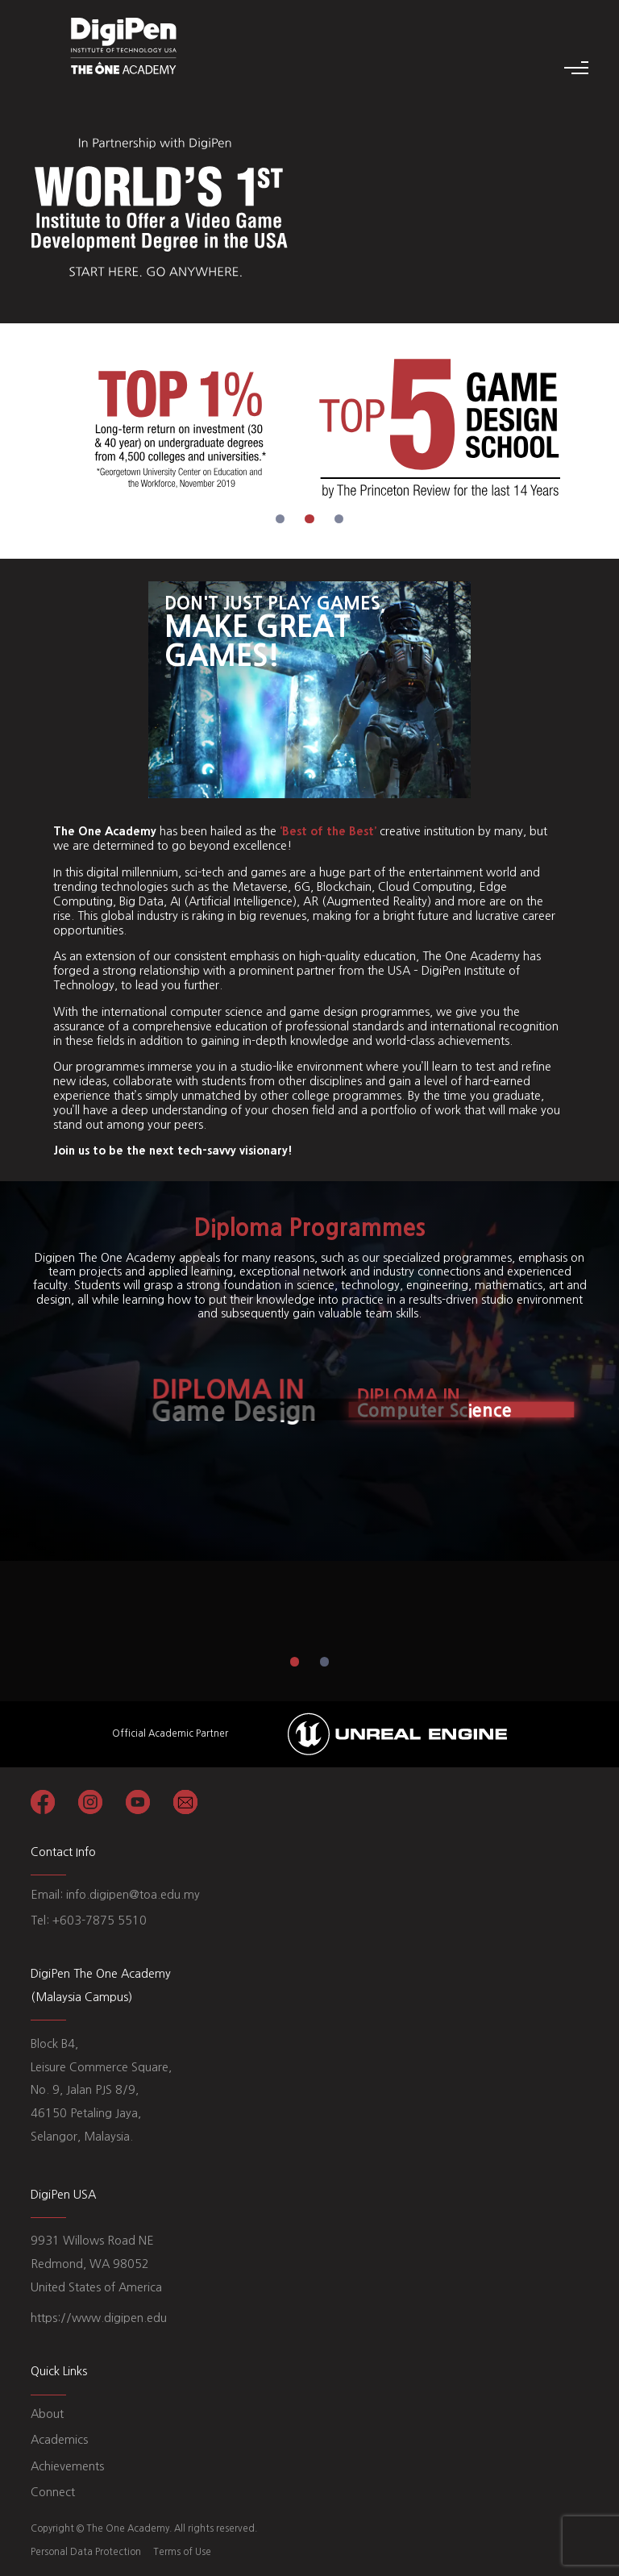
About (47, 2414)
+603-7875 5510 (99, 1920)
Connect (53, 2492)
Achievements (67, 2466)
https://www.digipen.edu (99, 2318)
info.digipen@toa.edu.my (133, 1894)
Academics (59, 2439)
